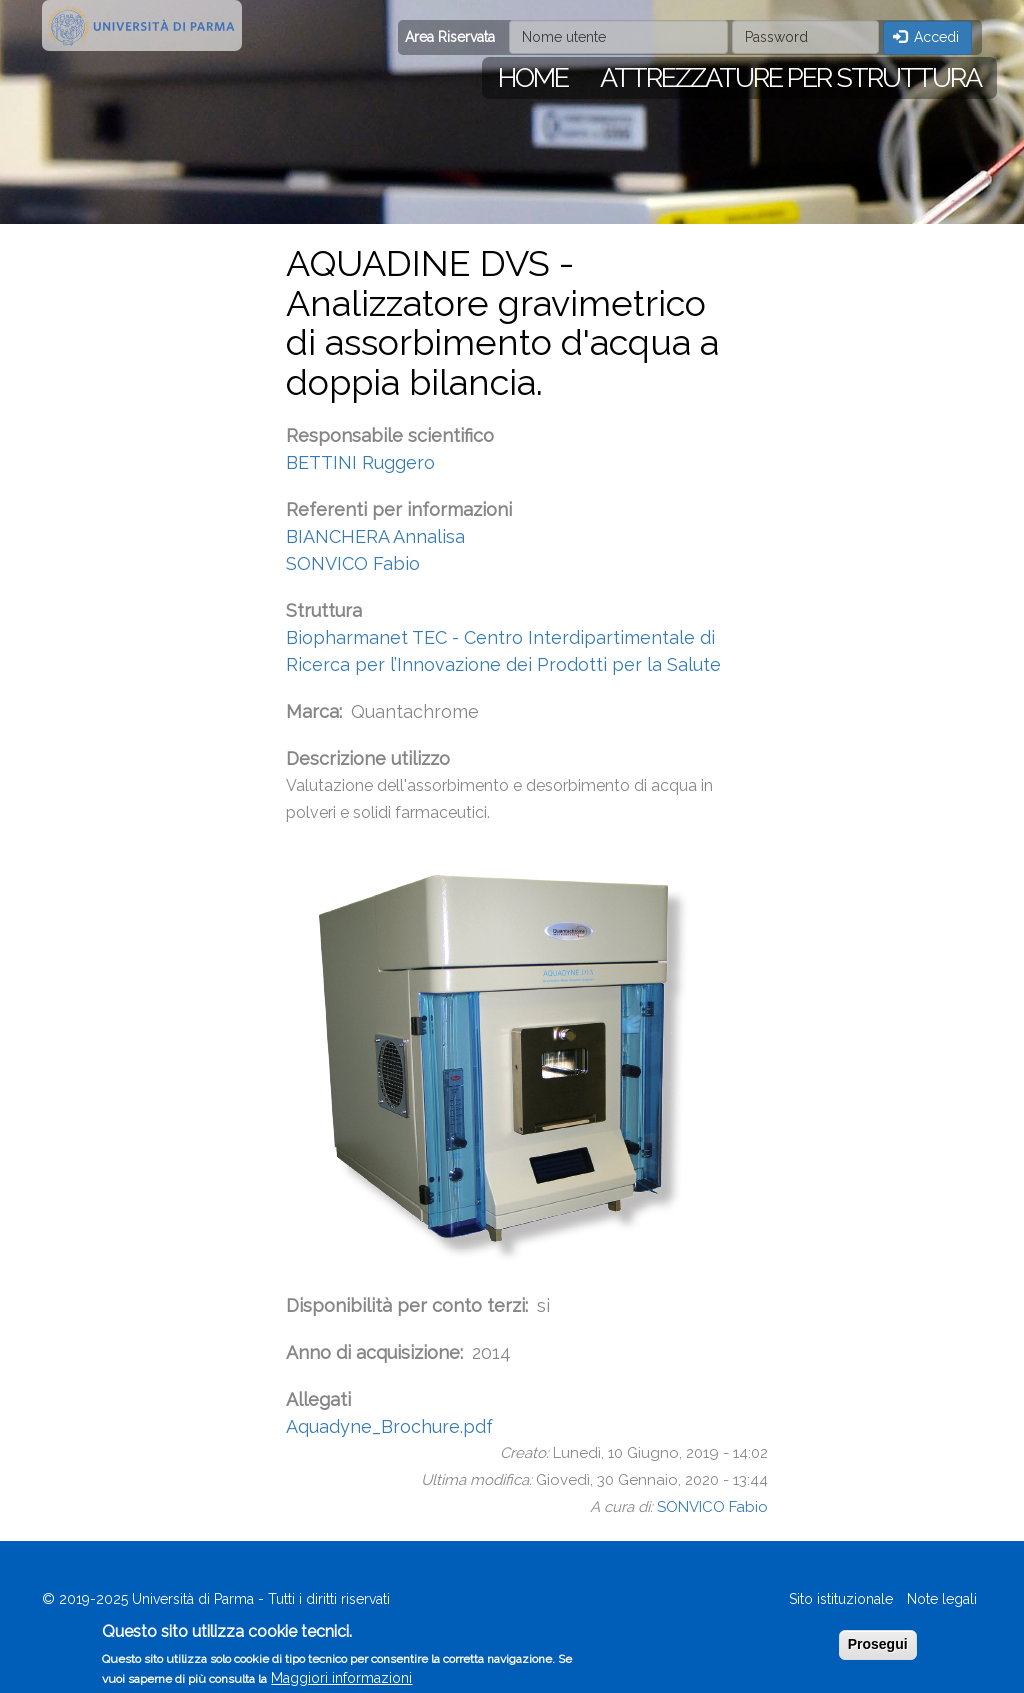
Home (533, 77)
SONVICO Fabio (353, 563)
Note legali (942, 1599)
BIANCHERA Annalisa (375, 536)
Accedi (926, 37)
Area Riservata (450, 37)
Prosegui (878, 1650)
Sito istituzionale (841, 1599)
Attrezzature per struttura (790, 77)
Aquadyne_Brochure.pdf (389, 1426)
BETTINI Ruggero (360, 462)
